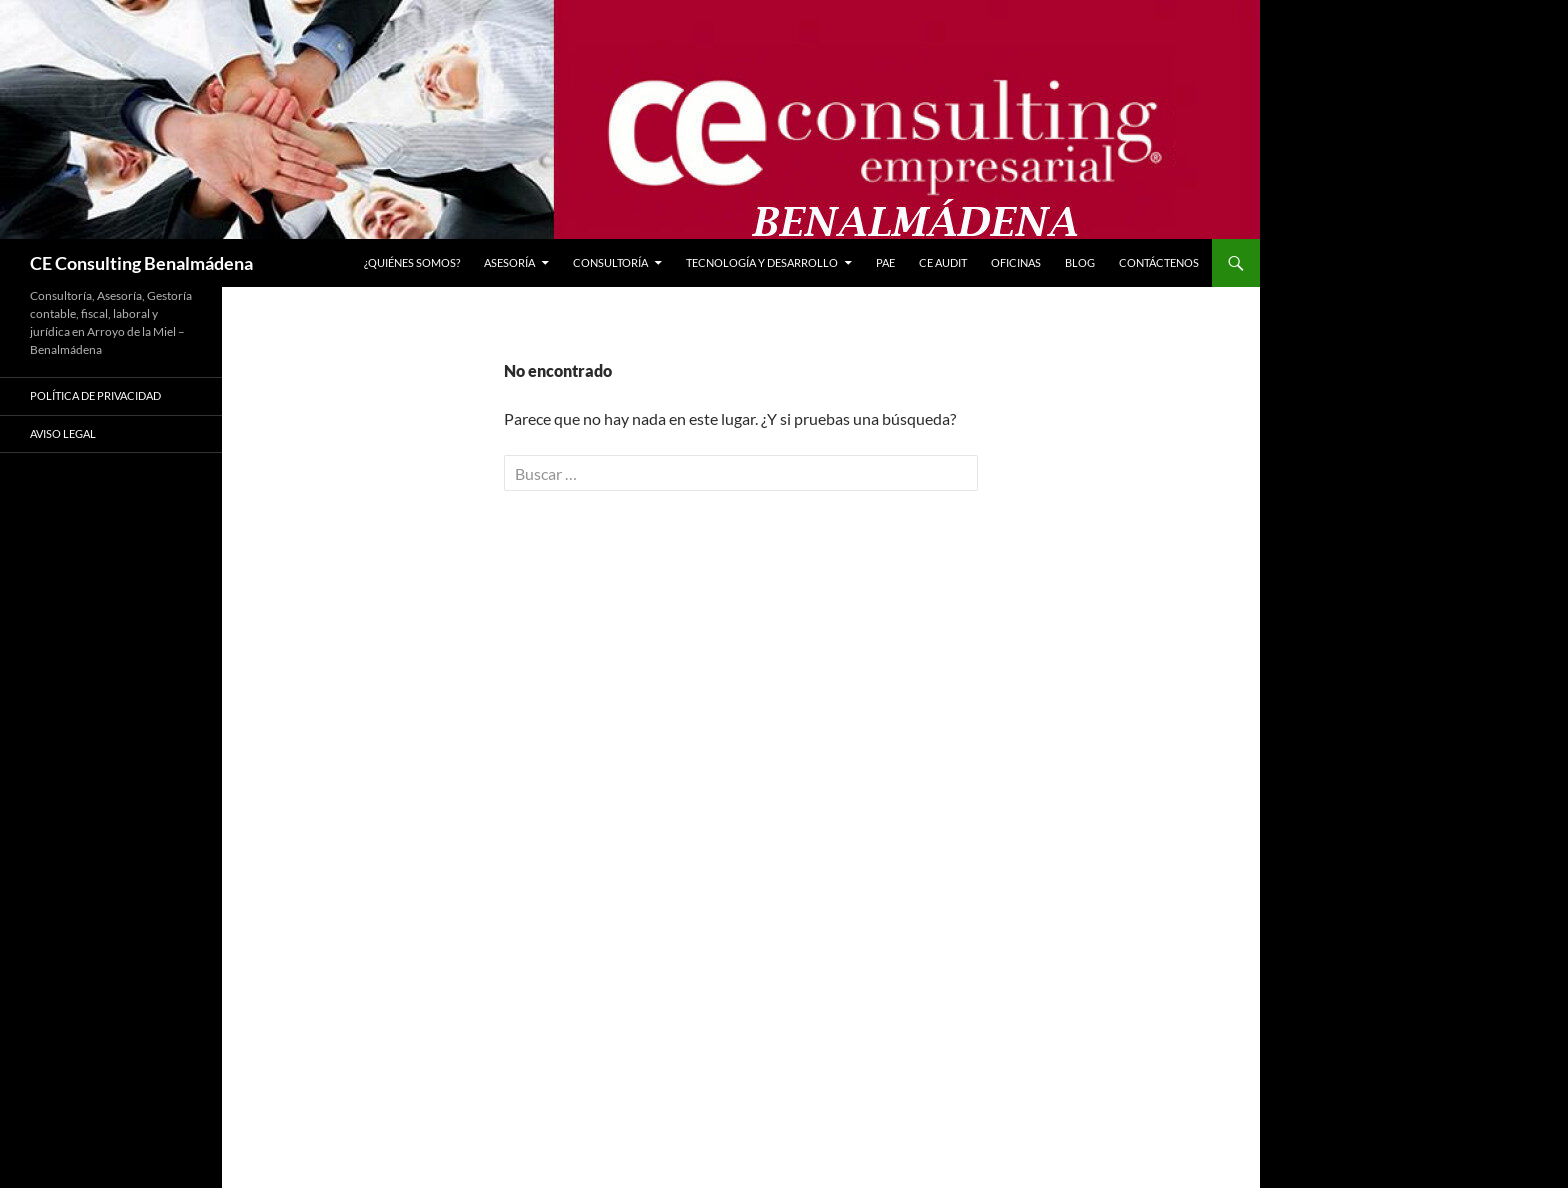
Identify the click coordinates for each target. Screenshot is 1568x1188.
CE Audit (943, 262)
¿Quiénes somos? (412, 262)
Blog (1080, 262)
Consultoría (610, 262)
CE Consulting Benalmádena (141, 263)
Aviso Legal (63, 433)
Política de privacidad (95, 395)
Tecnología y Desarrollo (762, 262)
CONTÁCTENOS (1159, 262)
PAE (885, 262)
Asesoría (509, 262)
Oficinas (1016, 262)
